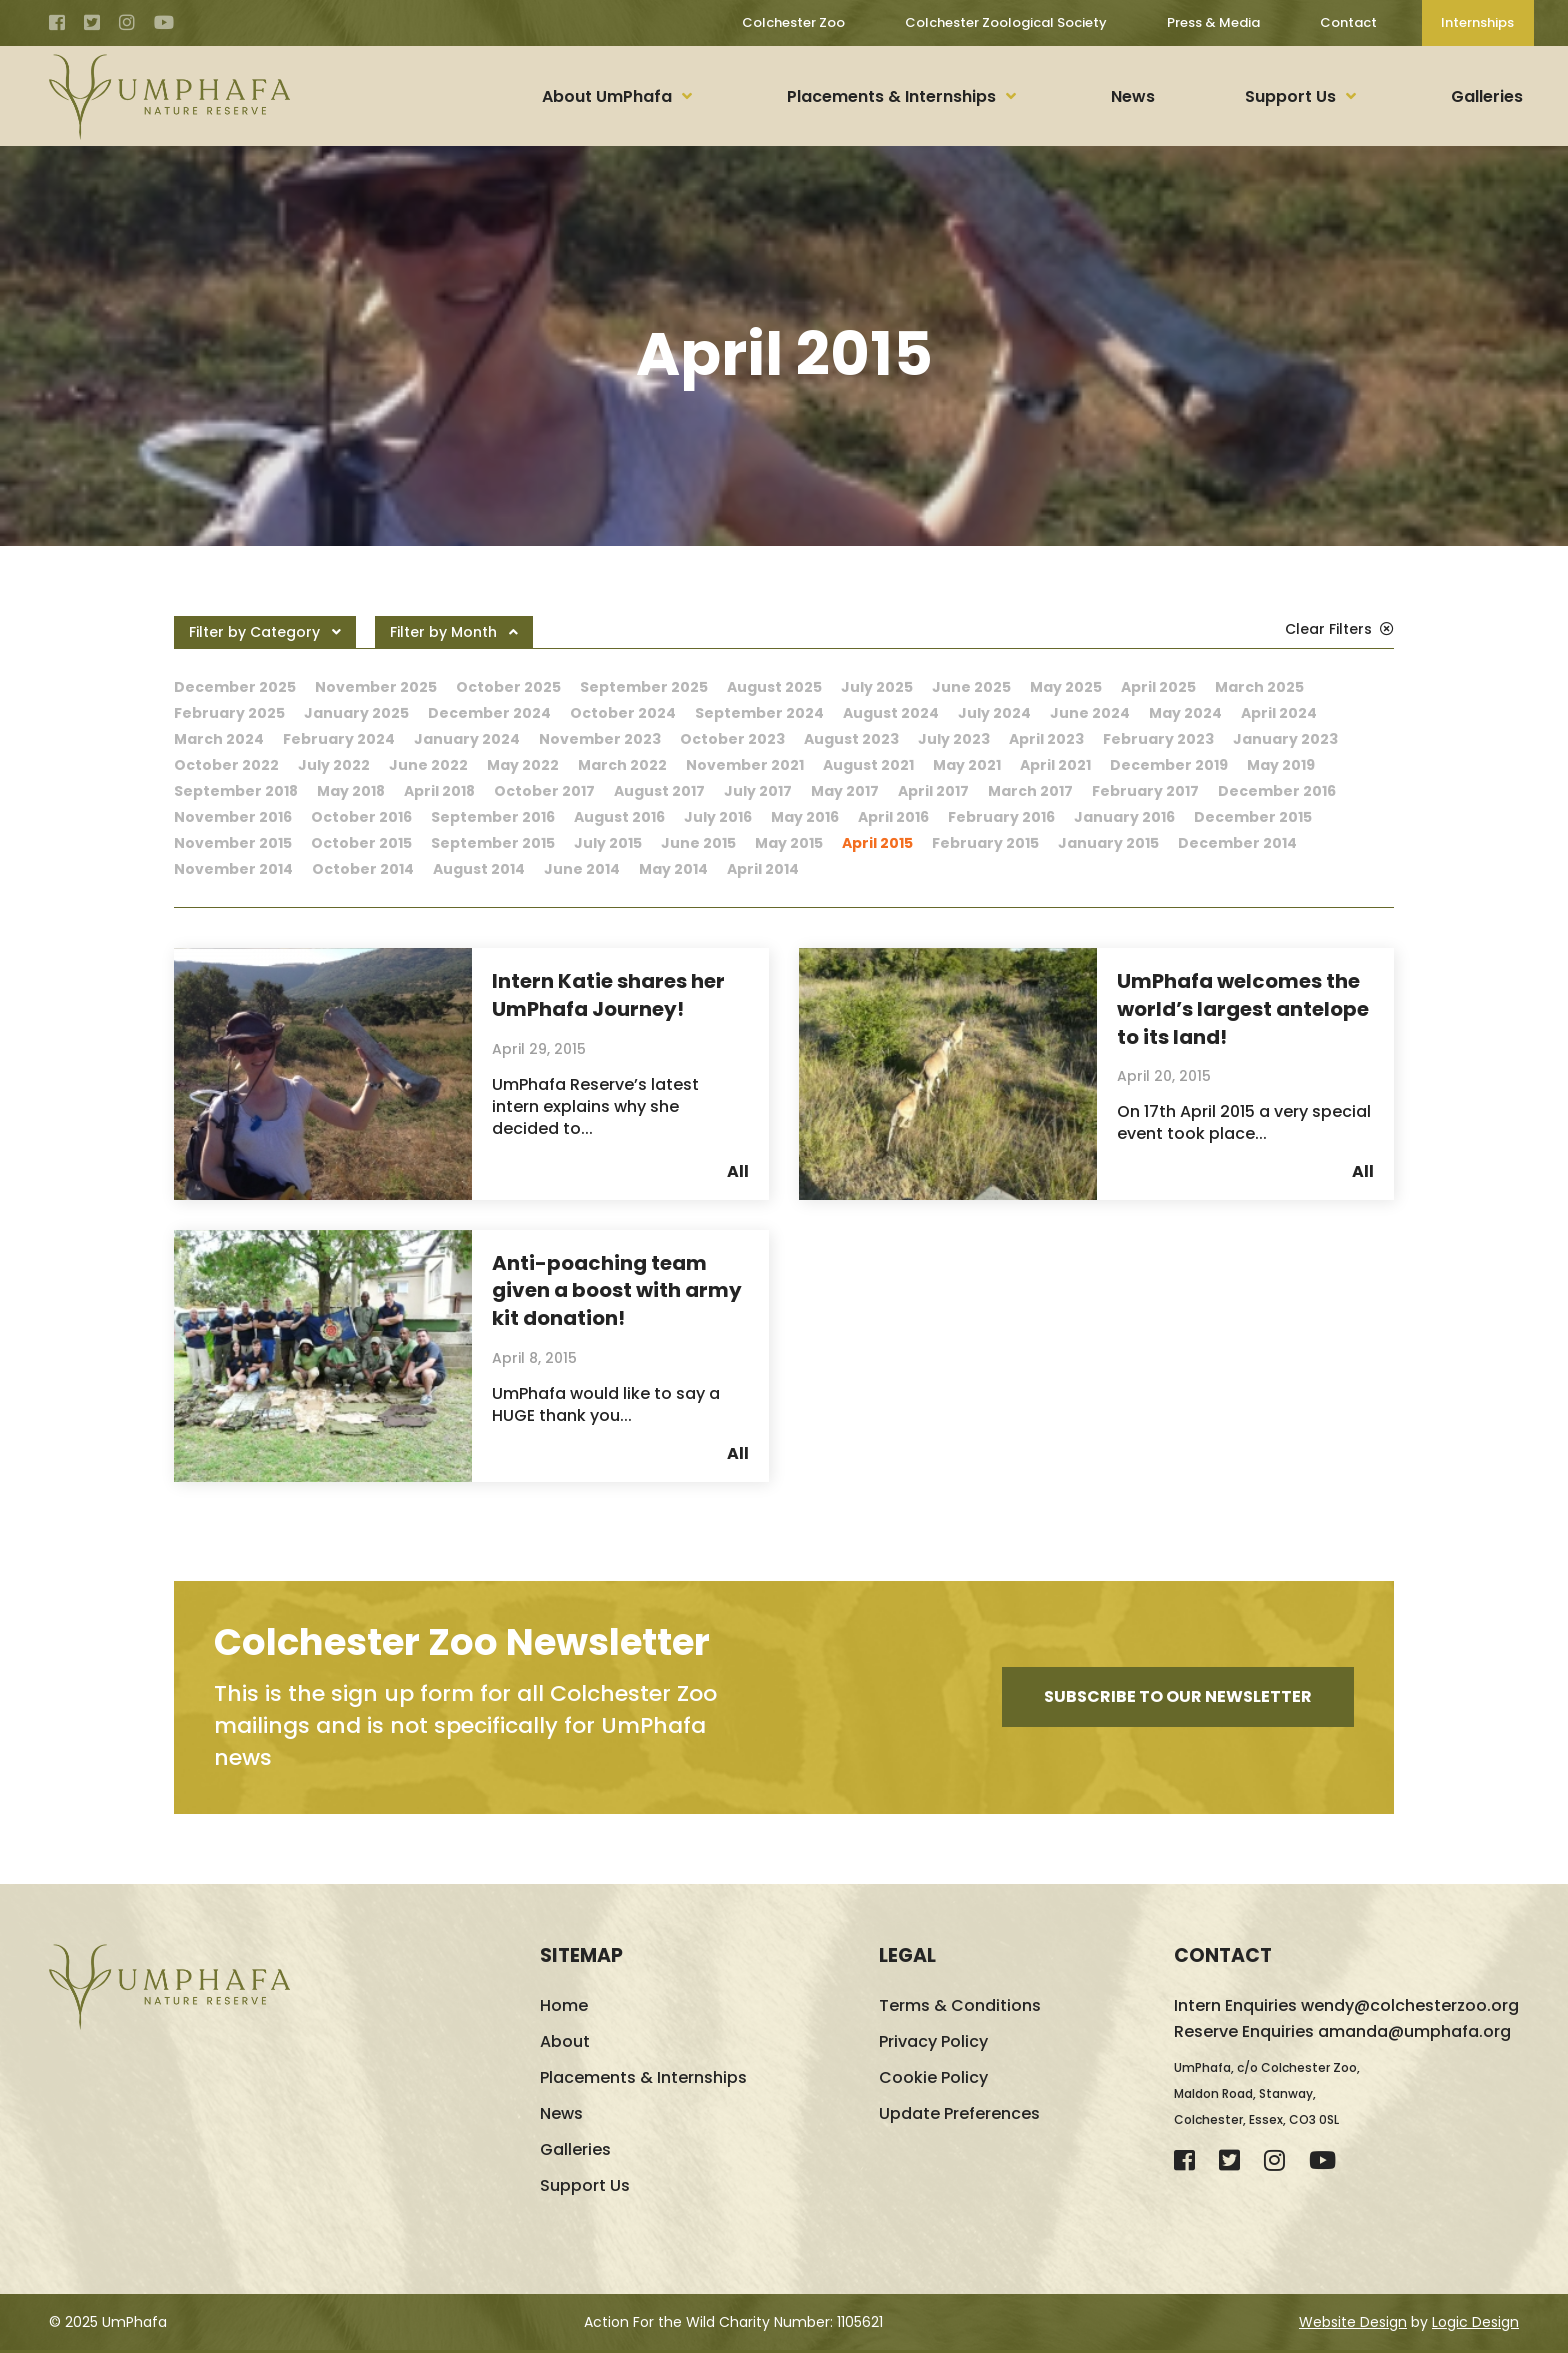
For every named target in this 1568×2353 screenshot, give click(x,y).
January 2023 (1285, 739)
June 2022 (428, 765)
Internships (1477, 22)
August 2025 (774, 687)
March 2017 (1030, 791)
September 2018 (236, 791)
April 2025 (1158, 687)
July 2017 (758, 791)
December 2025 (235, 687)
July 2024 (994, 713)
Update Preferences (959, 2116)
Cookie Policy (933, 2080)
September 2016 (493, 817)
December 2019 (1169, 765)
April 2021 (1055, 765)
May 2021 (967, 765)
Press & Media (1212, 22)
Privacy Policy (933, 2044)
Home (564, 2008)
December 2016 (1277, 791)
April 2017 (933, 791)
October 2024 (623, 713)
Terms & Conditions (960, 2008)
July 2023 (954, 739)
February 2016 (1001, 817)
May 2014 (673, 869)
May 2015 (789, 843)
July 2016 (718, 817)
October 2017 (544, 791)
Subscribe (1178, 1700)
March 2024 (219, 739)
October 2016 (361, 817)
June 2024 (1090, 713)
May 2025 (1066, 687)
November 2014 (233, 869)
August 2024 (891, 713)
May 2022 (523, 765)
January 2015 (1108, 843)
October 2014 (363, 869)
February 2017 (1145, 791)
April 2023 (1046, 739)
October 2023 (732, 739)
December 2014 (1237, 843)
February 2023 (1158, 739)
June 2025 (971, 687)
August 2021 (868, 765)
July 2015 (608, 843)
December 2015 (1253, 817)
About (565, 2044)
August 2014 (479, 869)
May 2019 (1281, 765)
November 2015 (233, 843)
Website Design (1353, 2325)
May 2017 (845, 791)
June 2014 (582, 869)
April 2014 (763, 869)
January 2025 (356, 713)
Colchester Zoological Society (1005, 22)
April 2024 (1279, 713)
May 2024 (1185, 713)
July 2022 (334, 765)
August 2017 (659, 791)
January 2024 (467, 739)
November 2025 (376, 687)
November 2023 (600, 739)
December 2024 (489, 713)
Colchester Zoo (792, 22)
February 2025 (229, 713)
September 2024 (759, 713)
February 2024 (339, 739)
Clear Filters (1339, 629)
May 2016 (805, 817)
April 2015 (877, 843)
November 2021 (745, 765)
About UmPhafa (607, 96)
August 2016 (619, 817)
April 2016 (893, 817)
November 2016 (233, 817)
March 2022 (622, 765)
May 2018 (351, 791)
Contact (1347, 22)
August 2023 (851, 739)
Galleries (1487, 96)
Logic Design (1475, 2325)
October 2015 (361, 843)
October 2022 (226, 765)
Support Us (1290, 96)
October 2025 (508, 687)
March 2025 (1259, 687)
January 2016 (1124, 817)
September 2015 (493, 843)
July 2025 (877, 687)
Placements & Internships (891, 96)
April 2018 (439, 791)
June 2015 (698, 843)
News (1133, 96)
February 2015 (985, 843)
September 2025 (644, 687)
